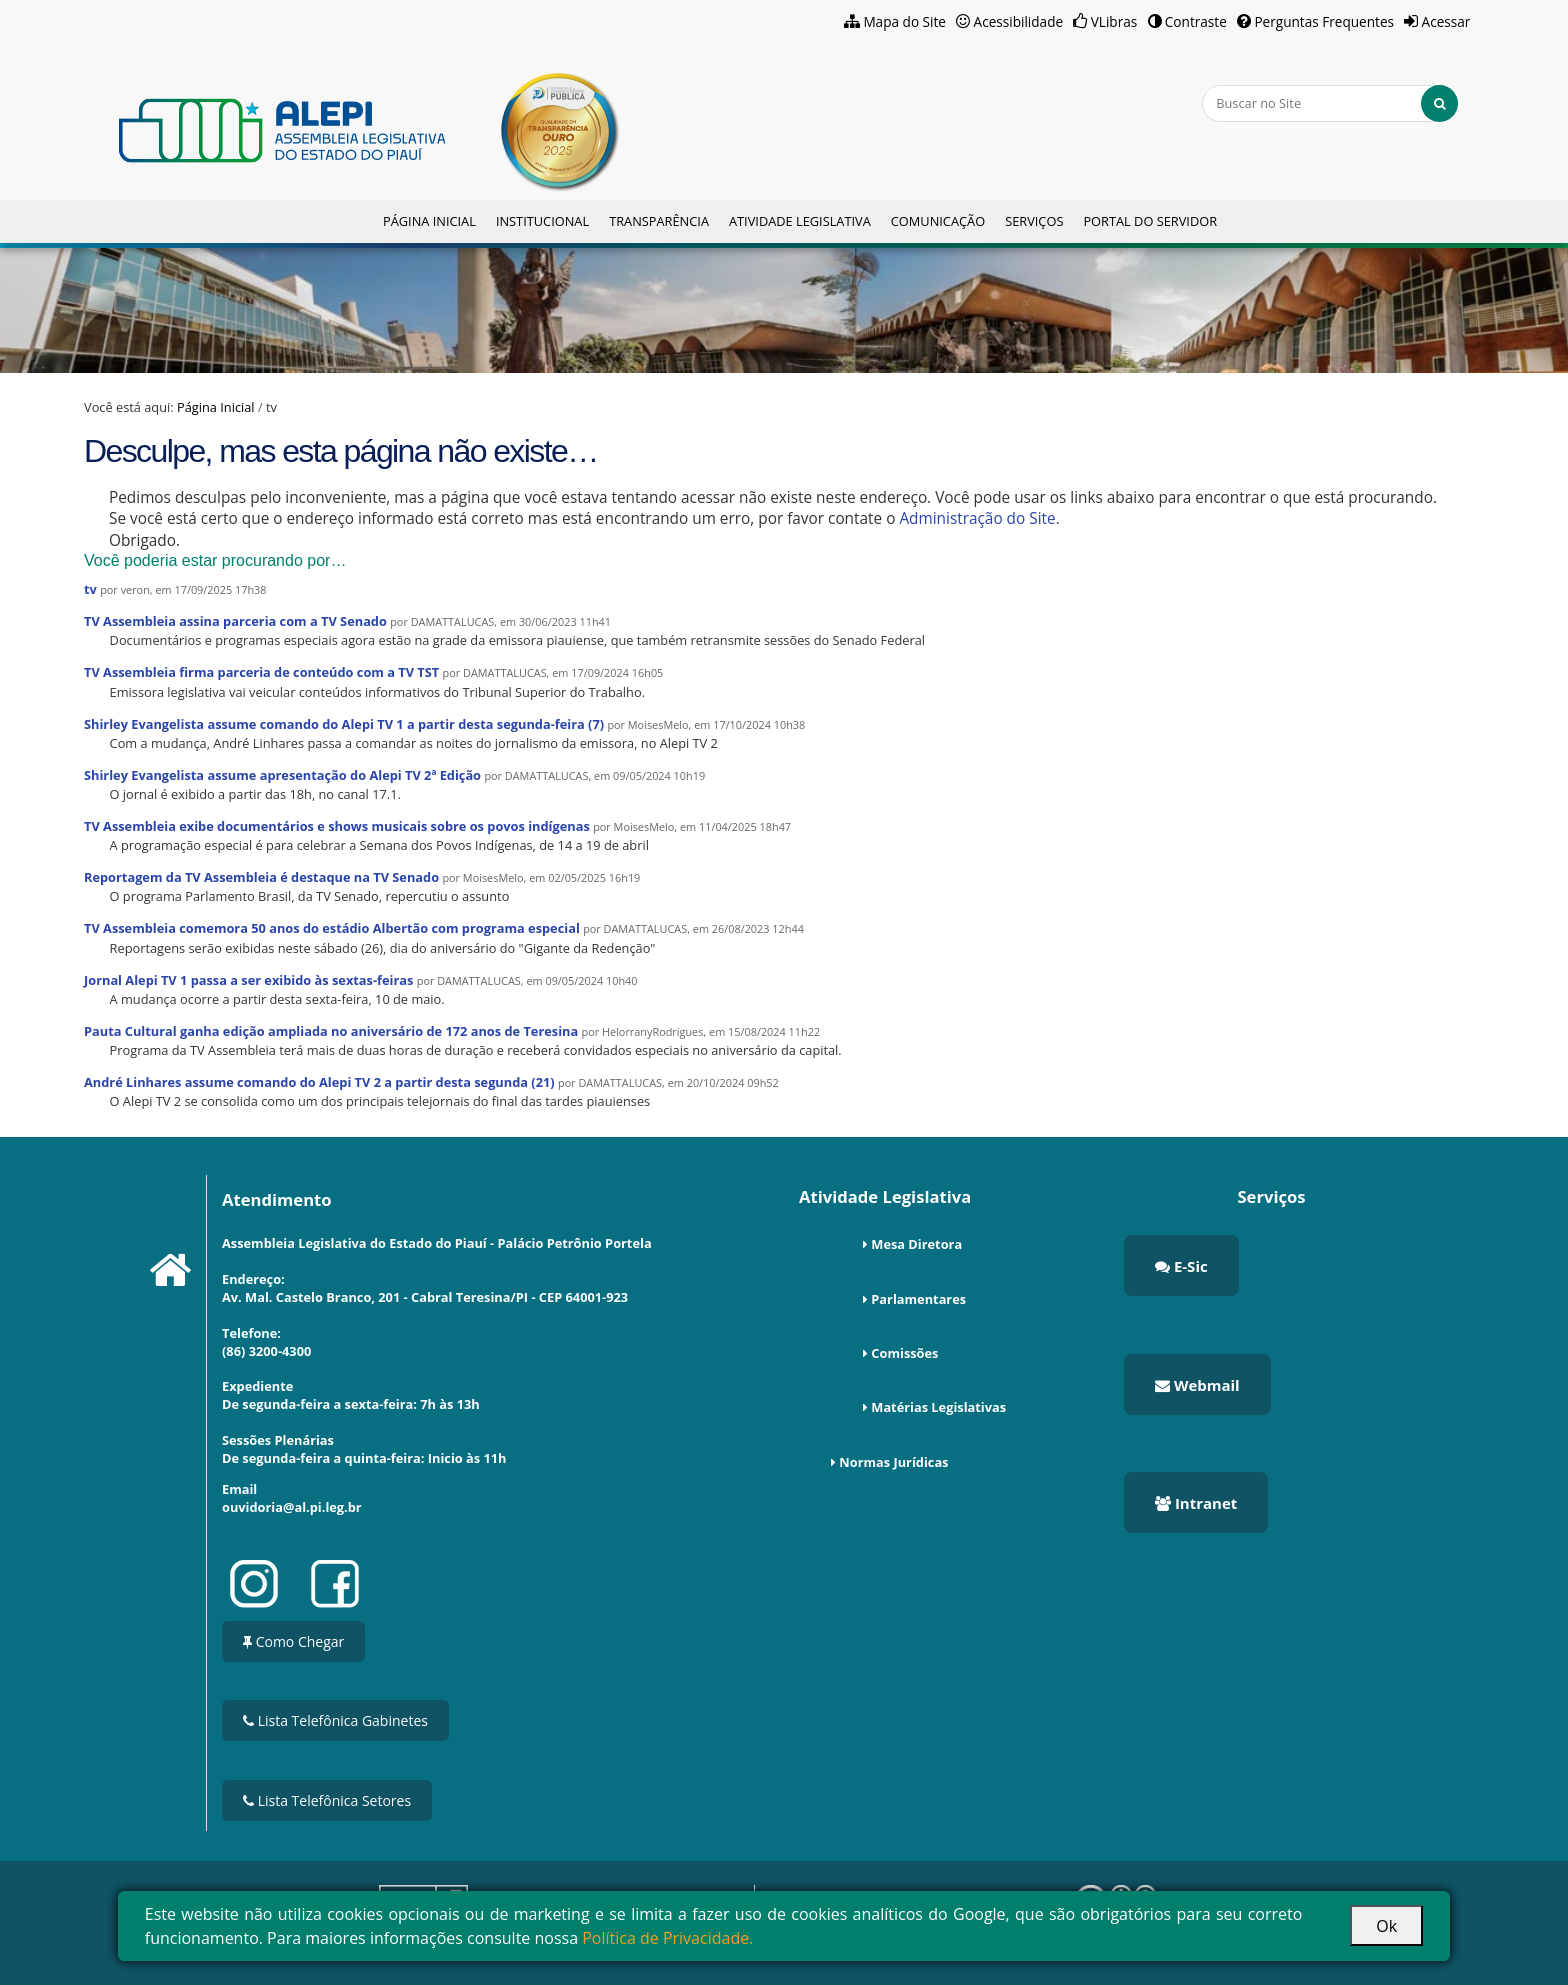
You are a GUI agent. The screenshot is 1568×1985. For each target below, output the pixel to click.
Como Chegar (293, 1641)
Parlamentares (918, 1299)
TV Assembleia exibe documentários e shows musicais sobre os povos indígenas (337, 826)
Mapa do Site (904, 21)
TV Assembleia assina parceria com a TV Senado (235, 621)
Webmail (1197, 1385)
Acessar (1446, 21)
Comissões (904, 1353)
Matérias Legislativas (938, 1407)
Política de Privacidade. (667, 1938)
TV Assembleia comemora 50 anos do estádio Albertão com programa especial (332, 928)
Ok (1386, 1926)
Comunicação (938, 221)
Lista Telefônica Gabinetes (335, 1720)
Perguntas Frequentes (1324, 21)
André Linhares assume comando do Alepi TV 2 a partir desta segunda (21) (319, 1082)
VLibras (1114, 21)
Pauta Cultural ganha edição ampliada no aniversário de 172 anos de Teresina (331, 1031)
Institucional (542, 221)
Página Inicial (429, 221)
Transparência (659, 221)
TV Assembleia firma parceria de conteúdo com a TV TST (261, 672)
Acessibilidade (1019, 21)
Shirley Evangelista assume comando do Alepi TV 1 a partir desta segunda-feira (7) (344, 724)
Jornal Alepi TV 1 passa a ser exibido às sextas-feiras (248, 980)
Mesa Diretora (916, 1244)
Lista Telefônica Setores (327, 1800)
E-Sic (1181, 1266)
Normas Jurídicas (893, 1462)
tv (90, 589)
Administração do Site (977, 518)
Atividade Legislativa (800, 221)
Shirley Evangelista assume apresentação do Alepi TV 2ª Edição (282, 775)
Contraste (1196, 21)
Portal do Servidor (1150, 221)
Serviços (1034, 221)
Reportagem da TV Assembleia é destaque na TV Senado (261, 877)
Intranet (1196, 1503)
